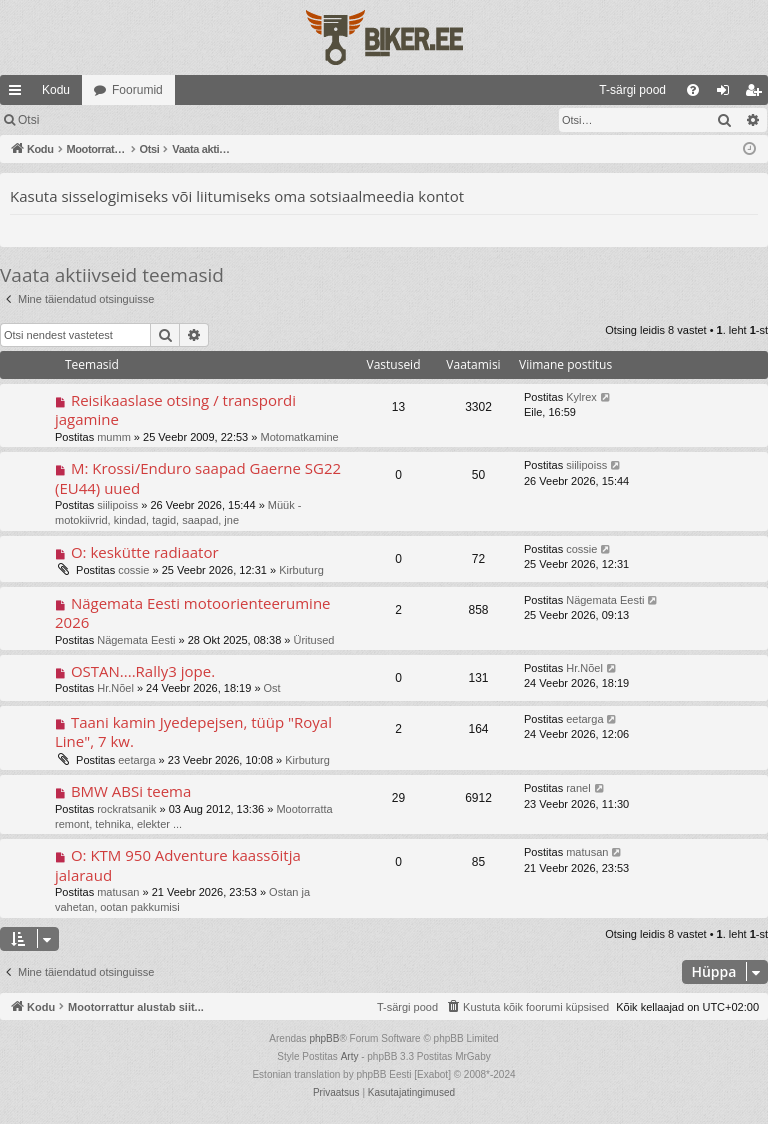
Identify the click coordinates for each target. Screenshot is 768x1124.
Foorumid (137, 90)
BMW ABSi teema (131, 791)
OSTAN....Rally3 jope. (143, 671)
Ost (272, 688)
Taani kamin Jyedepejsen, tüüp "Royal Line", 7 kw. (193, 731)
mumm (114, 437)
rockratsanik (126, 809)
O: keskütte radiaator (145, 552)
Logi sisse (94, 120)
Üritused (314, 640)
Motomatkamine (299, 437)
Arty (350, 1056)
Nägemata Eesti (136, 640)
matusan (118, 892)
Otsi (28, 120)
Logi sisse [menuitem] (727, 94)
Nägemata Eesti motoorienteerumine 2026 (193, 612)
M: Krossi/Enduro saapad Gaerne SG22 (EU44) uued (198, 477)
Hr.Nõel (115, 688)
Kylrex (581, 397)
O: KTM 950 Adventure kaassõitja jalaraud (178, 864)
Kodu (56, 90)
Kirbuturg (301, 570)
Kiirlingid (19, 94)
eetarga (136, 760)
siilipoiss (117, 505)
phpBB (324, 1038)
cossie (133, 570)
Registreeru (182, 120)
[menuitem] (469, 90)
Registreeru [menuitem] (757, 94)
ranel (578, 788)
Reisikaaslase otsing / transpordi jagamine (175, 409)
